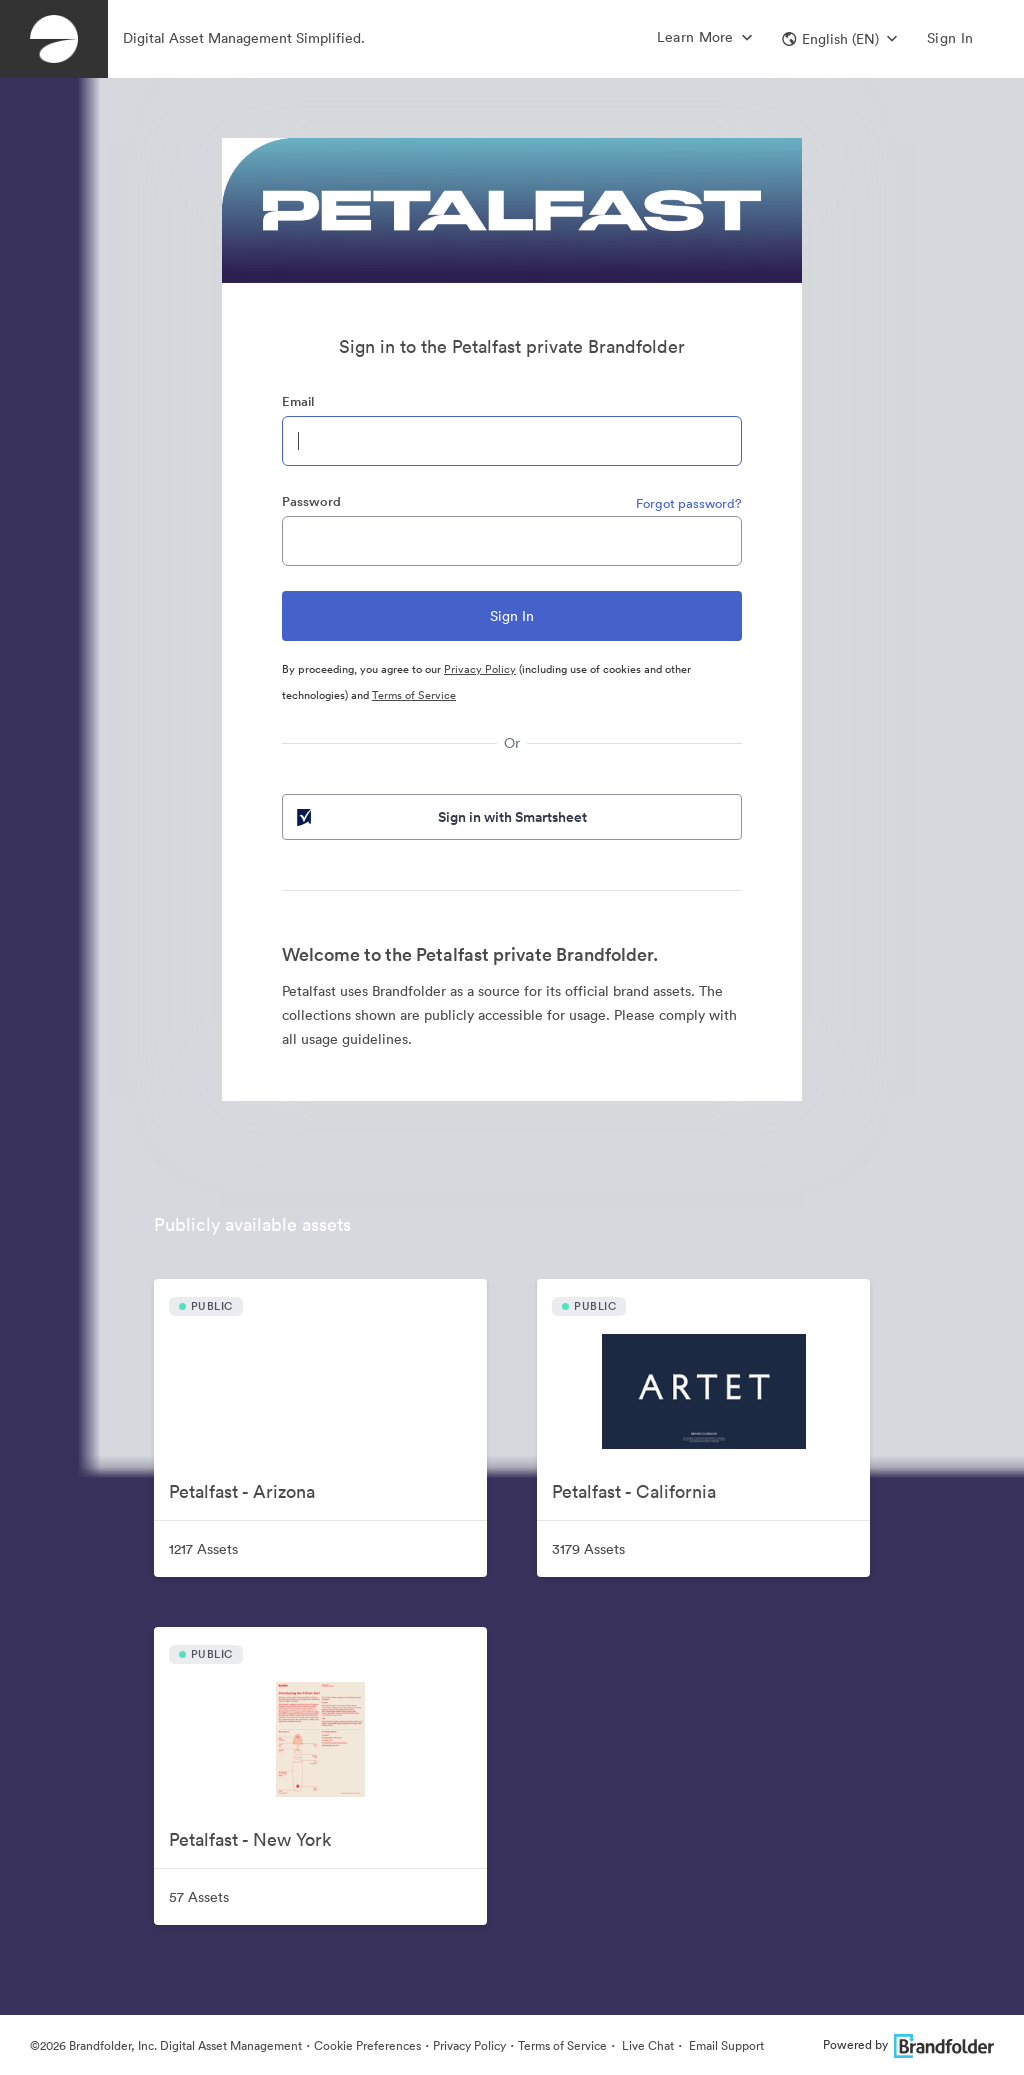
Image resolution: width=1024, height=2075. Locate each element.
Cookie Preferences (367, 2045)
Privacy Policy (480, 669)
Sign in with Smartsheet (440, 817)
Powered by (908, 2044)
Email (298, 401)
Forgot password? (689, 503)
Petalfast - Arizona (242, 1491)
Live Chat (646, 2045)
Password (311, 501)
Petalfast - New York (250, 1839)
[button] (839, 39)
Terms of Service (414, 695)
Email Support (725, 2045)
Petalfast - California (634, 1491)
